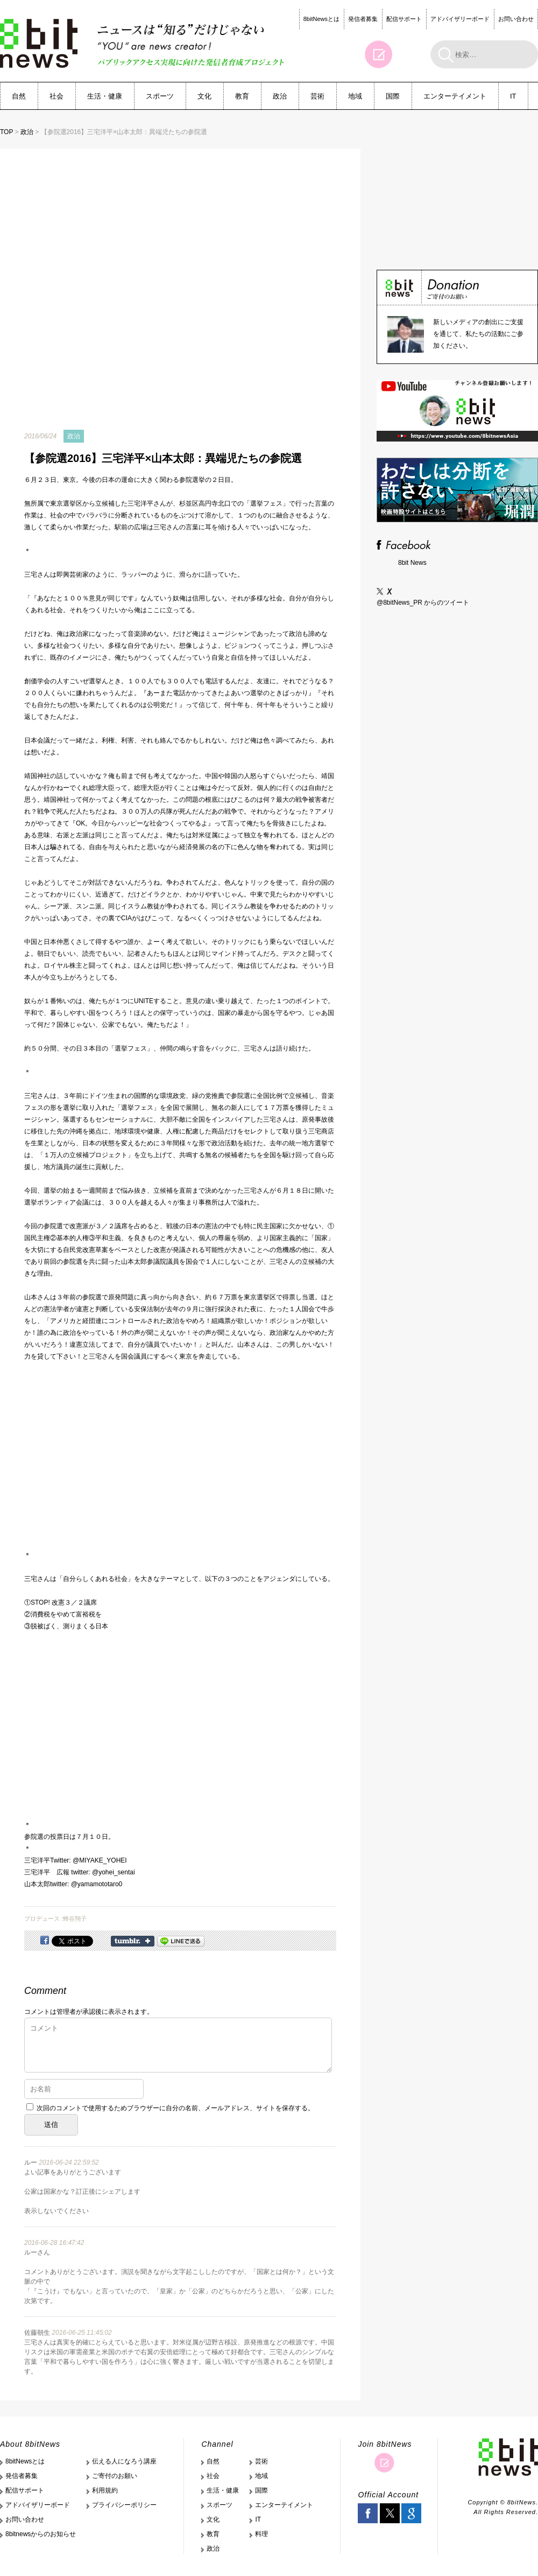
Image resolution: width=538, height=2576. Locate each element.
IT (513, 96)
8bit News (412, 562)
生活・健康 (104, 96)
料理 (261, 2534)
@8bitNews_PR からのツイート (423, 602)
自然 (19, 96)
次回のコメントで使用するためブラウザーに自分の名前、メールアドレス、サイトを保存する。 (175, 2108)
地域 (355, 96)
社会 (56, 96)
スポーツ (160, 96)
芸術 (317, 96)
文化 (204, 96)
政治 (280, 96)
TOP (6, 132)
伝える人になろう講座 (124, 2461)
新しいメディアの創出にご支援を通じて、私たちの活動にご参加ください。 (478, 333)
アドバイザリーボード (460, 19)
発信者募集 (363, 19)
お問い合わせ (516, 19)
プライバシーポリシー (124, 2505)
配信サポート (404, 19)
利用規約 (105, 2490)
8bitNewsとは (321, 19)
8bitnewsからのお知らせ (40, 2534)
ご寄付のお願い (114, 2476)
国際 (393, 96)
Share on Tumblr (132, 1941)
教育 (242, 96)
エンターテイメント (454, 96)
